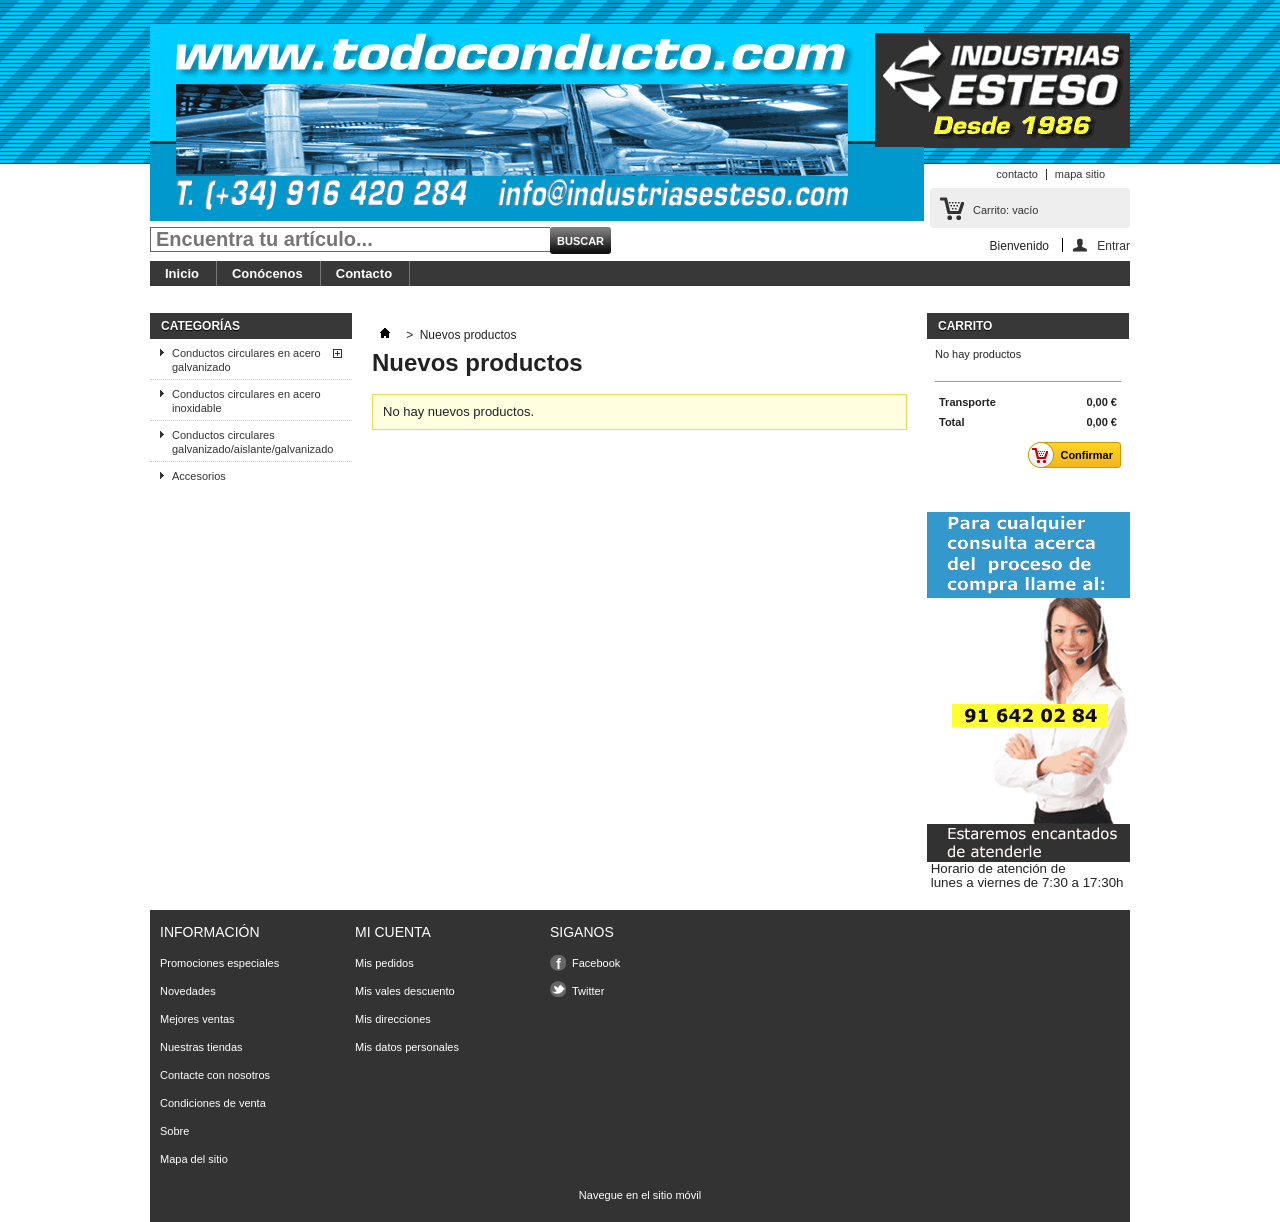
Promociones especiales (219, 963)
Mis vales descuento (405, 991)
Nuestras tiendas (201, 1047)
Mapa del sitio (194, 1159)
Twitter (588, 991)
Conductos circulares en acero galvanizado (246, 360)
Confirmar (1076, 455)
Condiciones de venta (213, 1103)
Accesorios (199, 476)
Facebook (596, 963)
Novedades (188, 991)
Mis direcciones (393, 1019)
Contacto (364, 273)
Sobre (174, 1131)
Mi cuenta (393, 932)
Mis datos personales (407, 1047)
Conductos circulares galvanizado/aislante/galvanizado (252, 442)
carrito (965, 326)
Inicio (182, 273)
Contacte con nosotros (215, 1075)
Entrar (1113, 245)
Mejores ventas (197, 1019)
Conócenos (267, 273)
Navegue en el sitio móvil (640, 1195)
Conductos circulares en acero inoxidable (246, 401)
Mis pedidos (384, 963)
